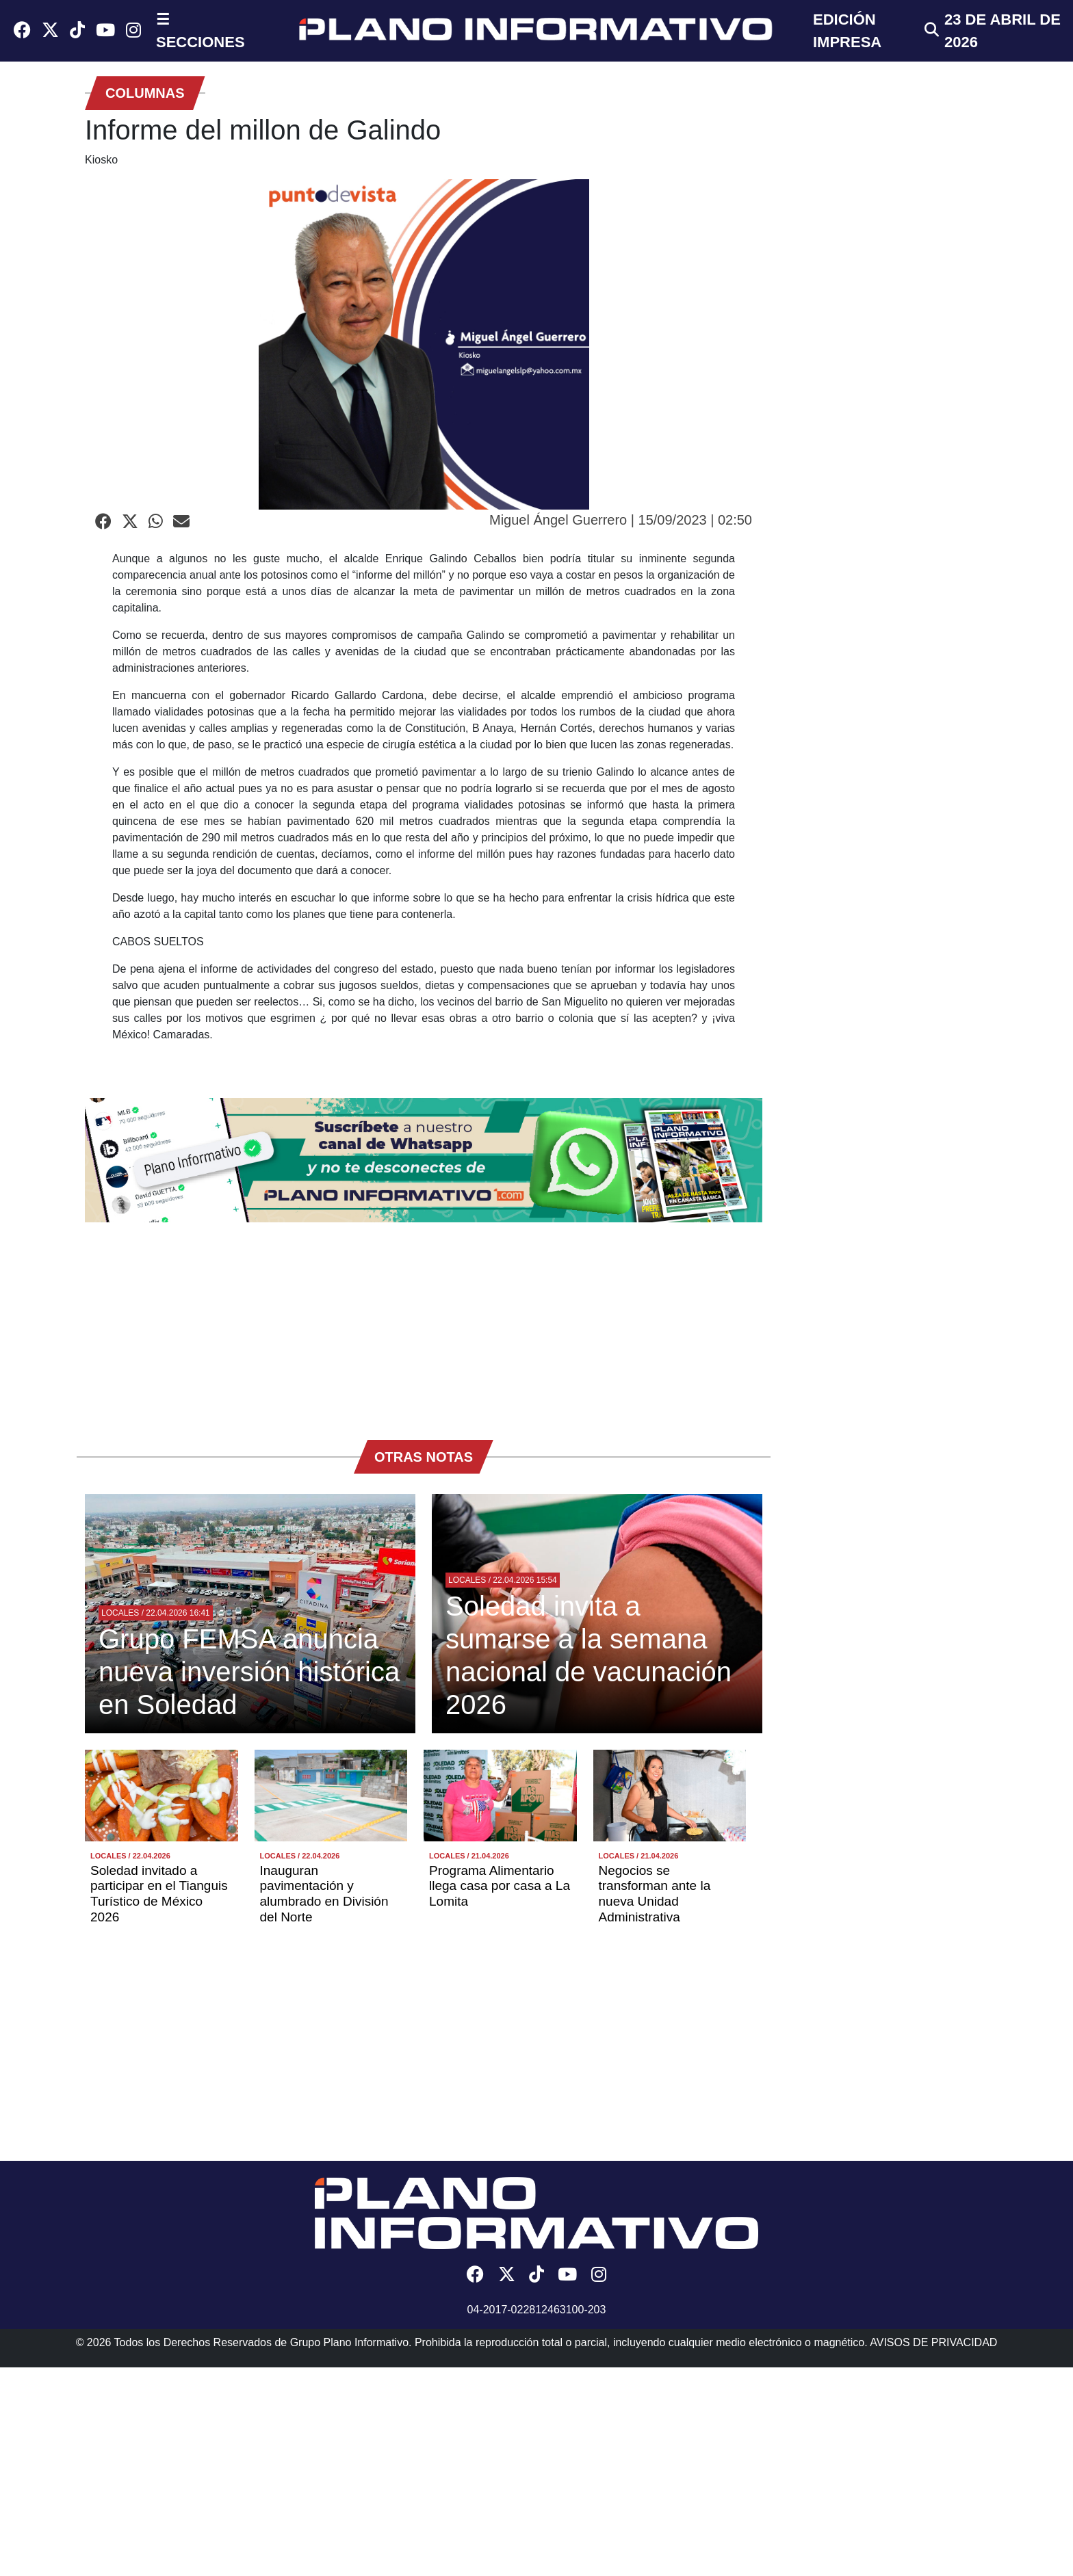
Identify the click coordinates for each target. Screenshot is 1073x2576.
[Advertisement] (423, 1324)
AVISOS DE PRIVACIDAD (933, 2342)
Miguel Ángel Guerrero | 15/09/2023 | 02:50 (620, 519)
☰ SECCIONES (200, 31)
